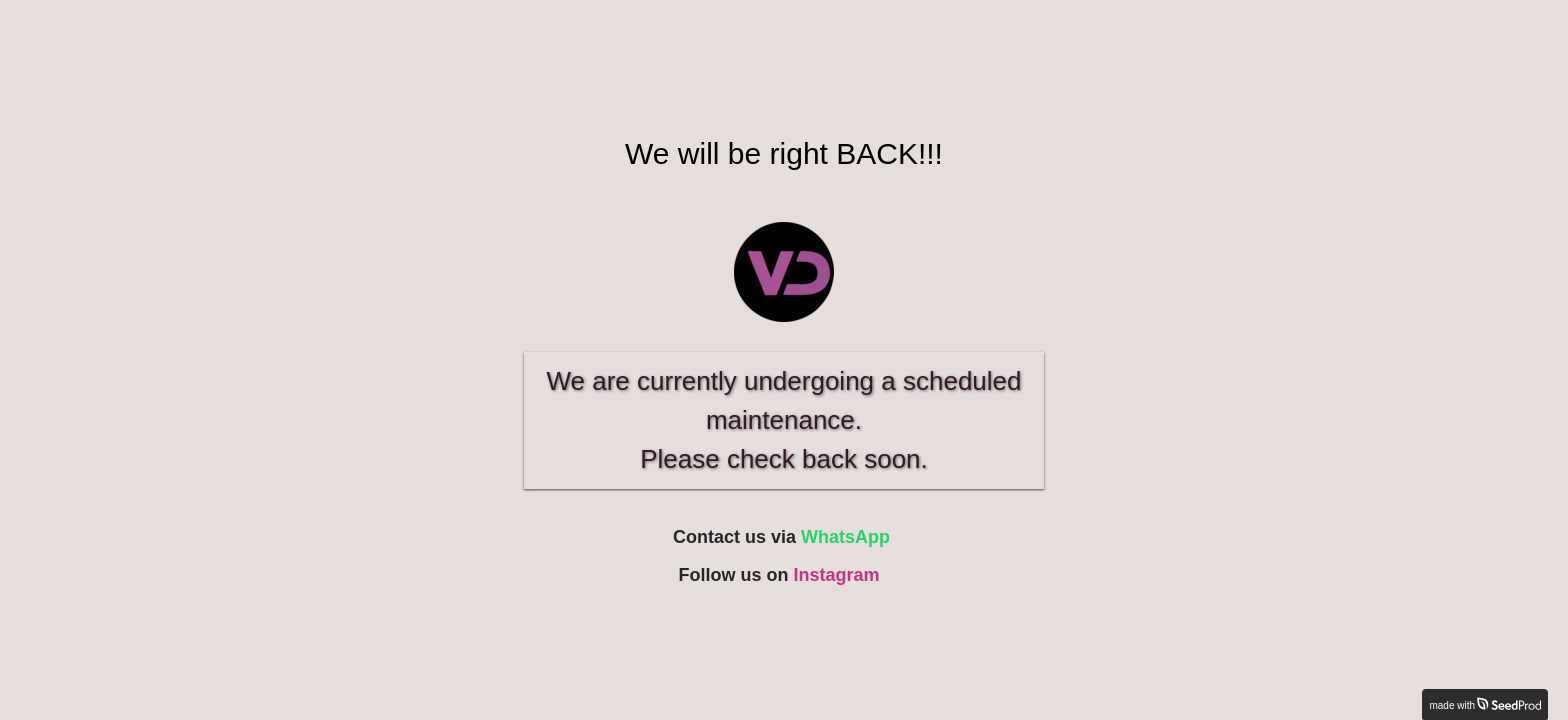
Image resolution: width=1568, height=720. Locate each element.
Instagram (836, 575)
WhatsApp (845, 537)
